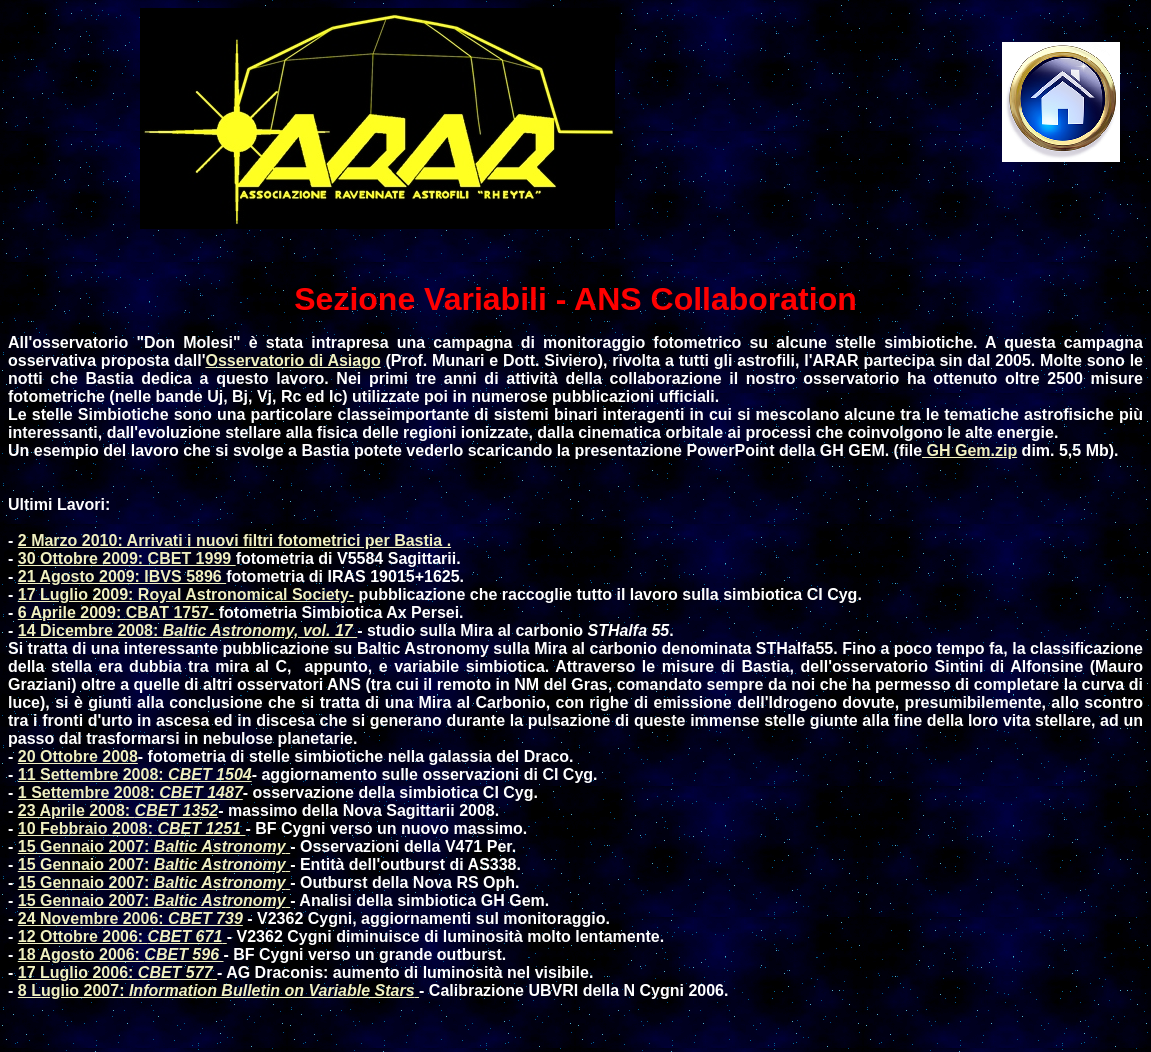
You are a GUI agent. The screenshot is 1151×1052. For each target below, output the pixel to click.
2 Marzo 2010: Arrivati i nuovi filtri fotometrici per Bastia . (234, 540)
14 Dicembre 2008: (187, 630)
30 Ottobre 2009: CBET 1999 (127, 558)
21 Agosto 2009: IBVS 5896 (122, 576)
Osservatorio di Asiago (292, 360)
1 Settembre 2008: (130, 792)
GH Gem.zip (969, 450)
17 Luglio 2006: (117, 972)
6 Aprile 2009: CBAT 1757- (118, 612)
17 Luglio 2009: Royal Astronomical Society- (186, 594)
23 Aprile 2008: (118, 810)
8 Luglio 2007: (218, 990)
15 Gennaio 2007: (154, 846)
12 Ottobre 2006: (122, 936)
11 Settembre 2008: (135, 774)
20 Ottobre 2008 (78, 756)
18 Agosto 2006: (121, 954)
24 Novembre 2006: (130, 918)
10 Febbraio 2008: (132, 828)
